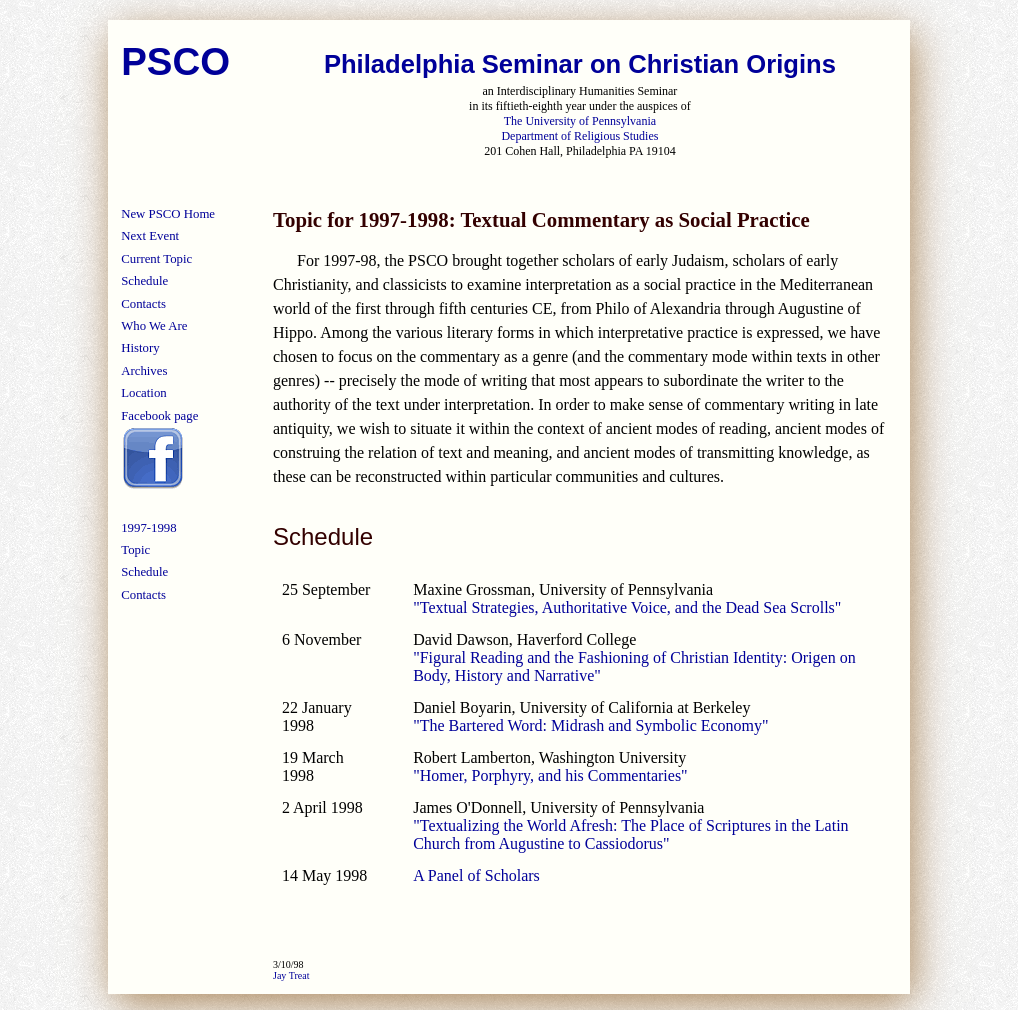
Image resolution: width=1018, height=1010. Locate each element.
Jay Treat (291, 975)
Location (143, 393)
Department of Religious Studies (579, 136)
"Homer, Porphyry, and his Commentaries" (550, 775)
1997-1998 (148, 528)
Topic (135, 550)
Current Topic (156, 259)
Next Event (150, 236)
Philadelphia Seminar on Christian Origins (580, 64)
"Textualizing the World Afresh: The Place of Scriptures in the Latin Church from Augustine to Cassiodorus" (630, 834)
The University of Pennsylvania (580, 121)
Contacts (143, 304)
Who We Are (154, 326)
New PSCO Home (168, 214)
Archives (144, 371)
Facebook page (159, 416)
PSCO (175, 61)
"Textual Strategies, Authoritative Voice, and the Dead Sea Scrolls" (627, 607)
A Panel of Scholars (476, 875)
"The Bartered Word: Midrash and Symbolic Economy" (590, 725)
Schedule (144, 281)
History (140, 348)
